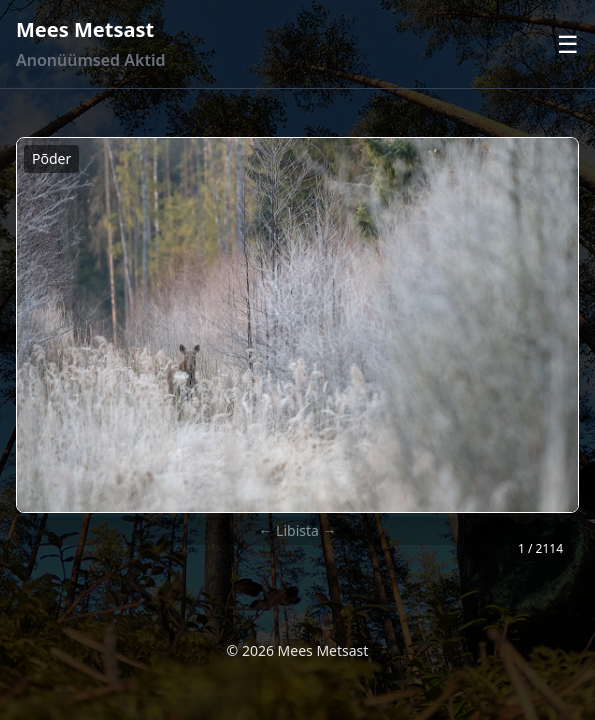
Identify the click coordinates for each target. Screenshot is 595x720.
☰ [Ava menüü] (568, 44)
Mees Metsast (85, 29)
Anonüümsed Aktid (90, 60)
